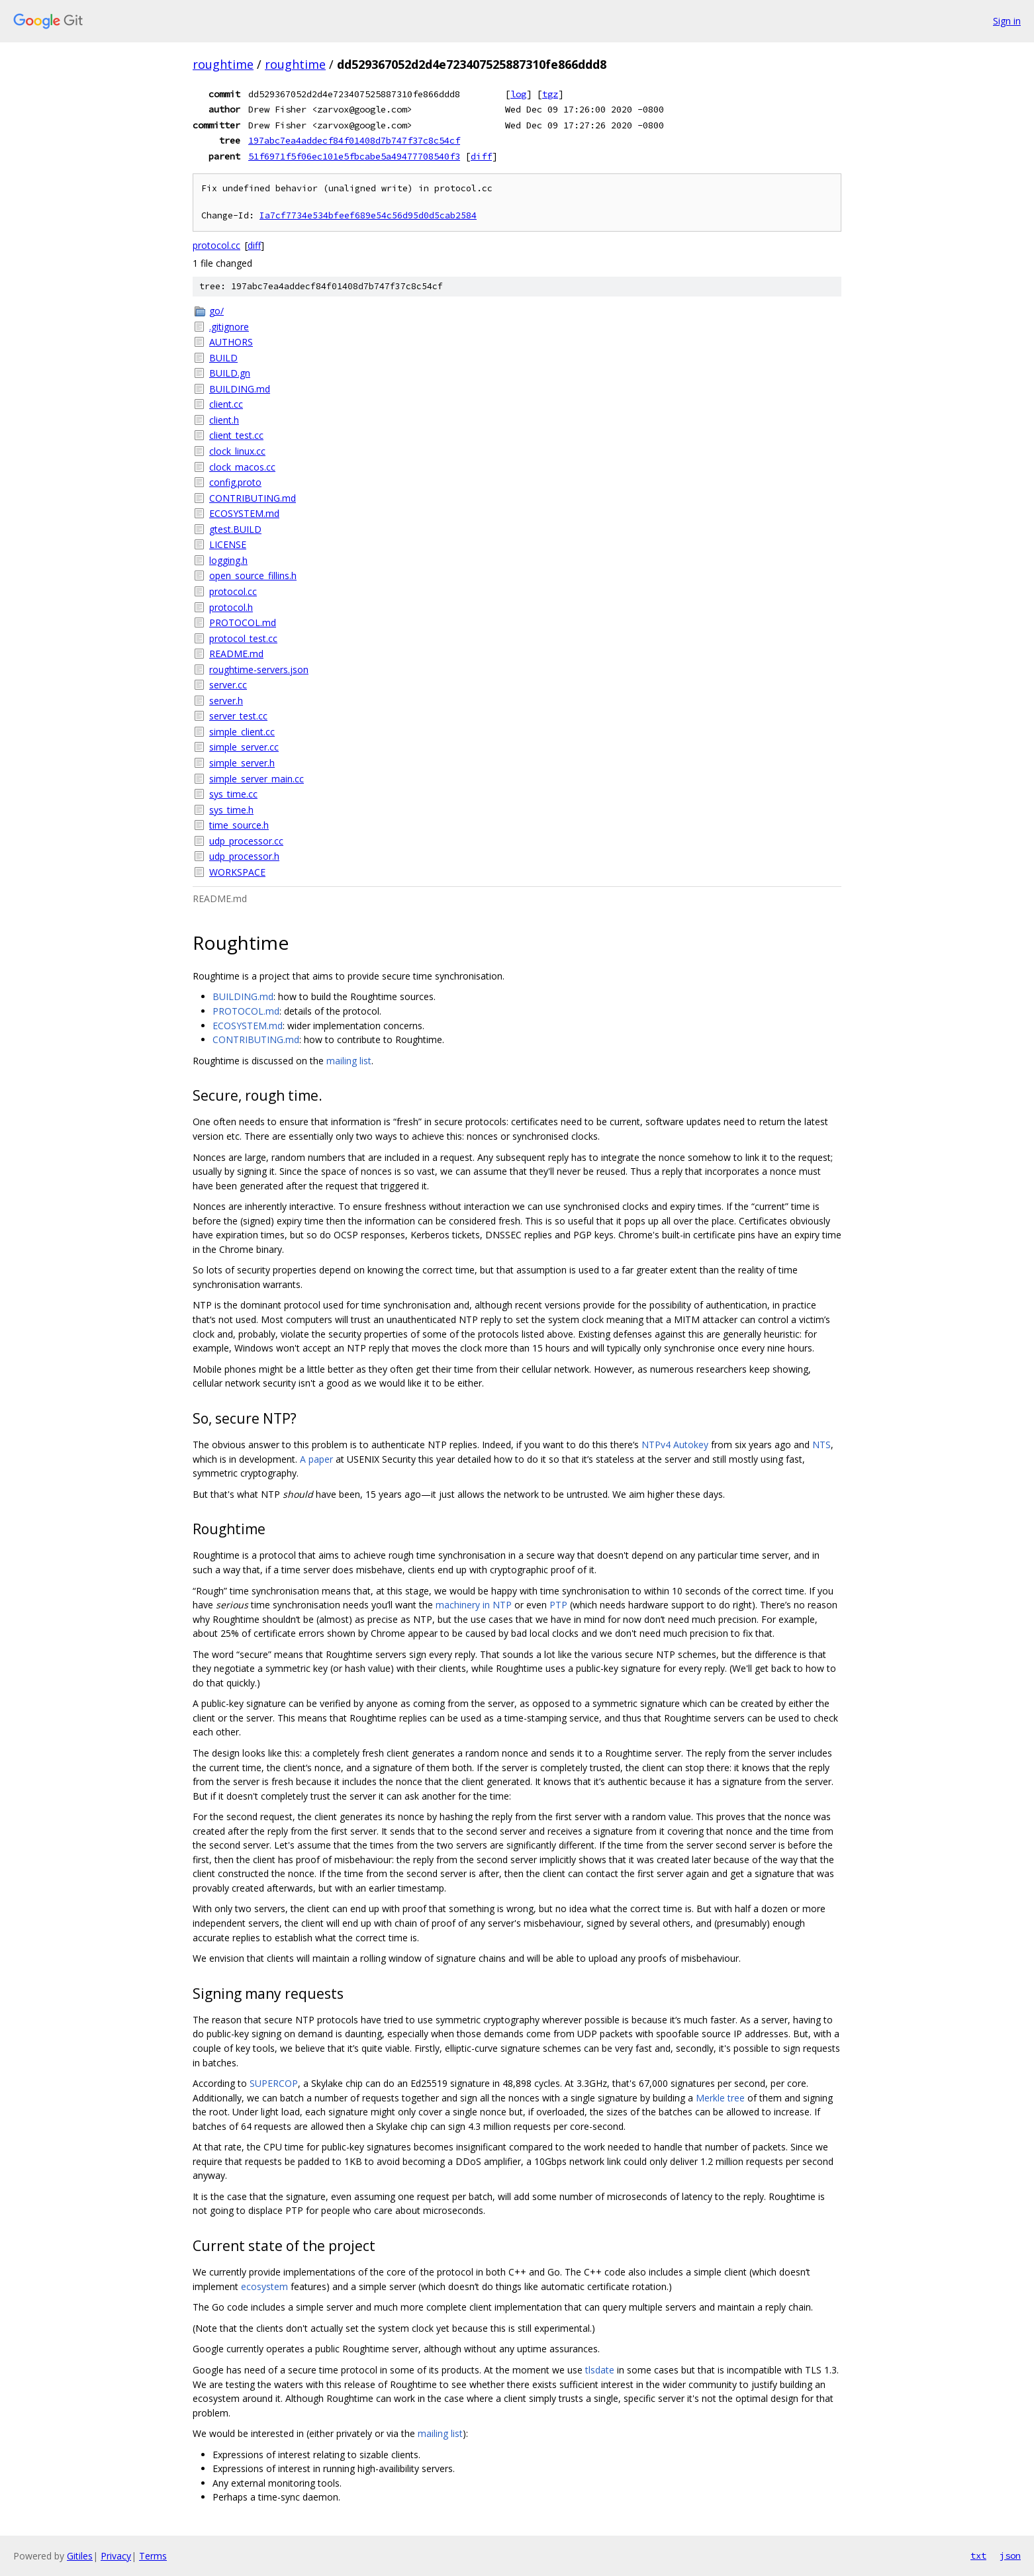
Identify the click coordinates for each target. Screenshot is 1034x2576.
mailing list (348, 1060)
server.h (226, 700)
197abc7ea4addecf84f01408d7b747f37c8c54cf (354, 140)
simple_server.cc (244, 747)
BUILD (223, 357)
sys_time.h (231, 810)
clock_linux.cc (237, 451)
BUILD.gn (229, 373)
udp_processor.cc (246, 841)
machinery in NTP (474, 1604)
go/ (216, 310)
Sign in (1007, 21)
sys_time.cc (233, 794)
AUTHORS (231, 342)
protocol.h (231, 607)
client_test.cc (236, 435)
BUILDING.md (239, 389)
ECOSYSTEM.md (244, 513)
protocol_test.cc (243, 638)
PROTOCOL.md (242, 622)
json (1010, 2555)
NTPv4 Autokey (674, 1444)
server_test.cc (238, 716)
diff (481, 156)
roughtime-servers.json (258, 669)
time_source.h (239, 825)
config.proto (235, 482)
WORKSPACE (237, 872)
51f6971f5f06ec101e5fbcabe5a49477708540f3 (354, 156)
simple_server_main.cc (256, 778)
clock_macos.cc (242, 467)
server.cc (228, 684)
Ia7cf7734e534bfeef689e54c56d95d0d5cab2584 (368, 215)
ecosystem (264, 2286)
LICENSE (227, 544)
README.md (236, 653)
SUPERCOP (274, 2083)
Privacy (116, 2556)
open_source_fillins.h (253, 575)
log (518, 94)
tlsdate (599, 2370)
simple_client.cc (242, 731)
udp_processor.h (244, 856)
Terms (153, 2556)
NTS (821, 1444)
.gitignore (229, 326)
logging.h (228, 560)
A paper (316, 1459)
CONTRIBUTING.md (252, 498)
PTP (558, 1604)
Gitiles (80, 2556)
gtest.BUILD (235, 529)
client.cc (226, 404)
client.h (224, 420)
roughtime (223, 64)
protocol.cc (216, 245)
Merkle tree (720, 2098)
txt (978, 2555)
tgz (550, 94)
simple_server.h (242, 763)
